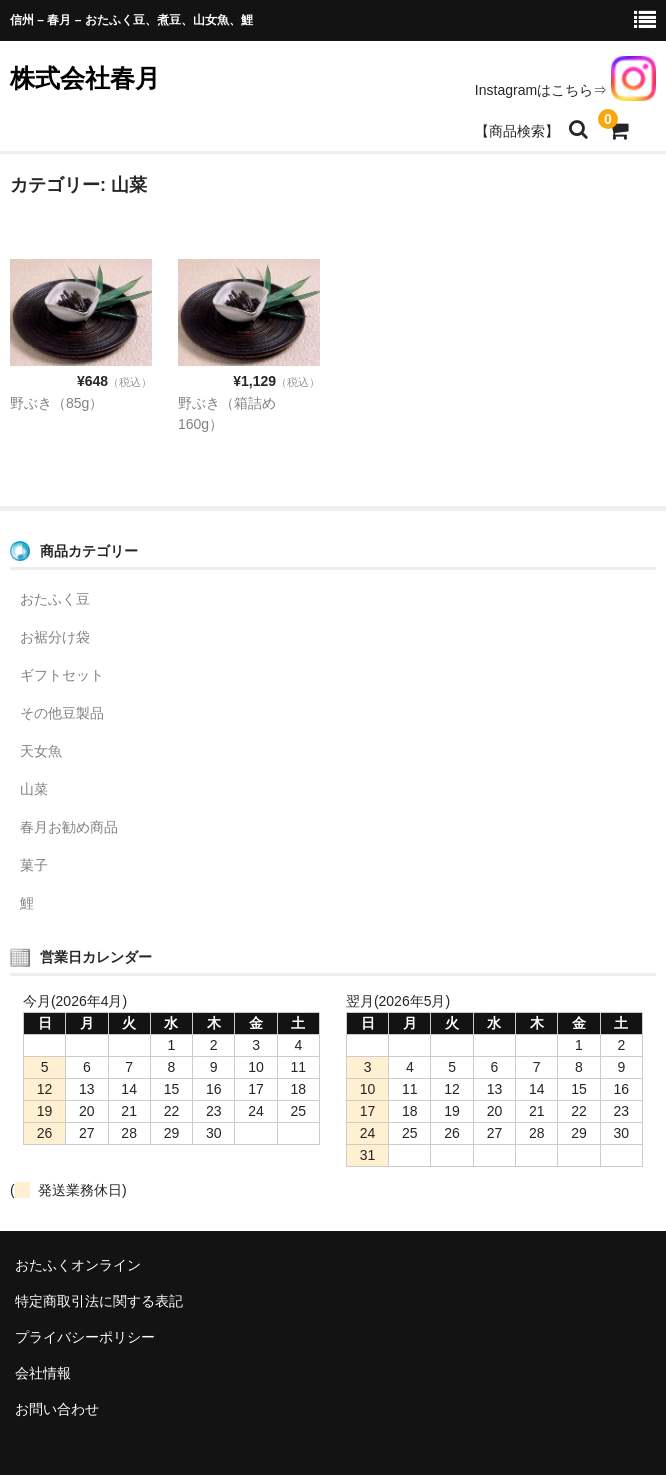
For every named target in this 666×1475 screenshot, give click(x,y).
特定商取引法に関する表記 (99, 1301)
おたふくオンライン (78, 1265)
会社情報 (43, 1373)
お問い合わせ (57, 1409)
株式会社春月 (85, 78)
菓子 (34, 865)
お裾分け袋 (55, 637)
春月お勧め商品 (69, 827)
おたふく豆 (55, 599)
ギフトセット (62, 675)
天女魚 (41, 751)
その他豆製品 (62, 713)
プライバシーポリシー (85, 1337)
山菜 (34, 789)
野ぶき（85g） (56, 403)
